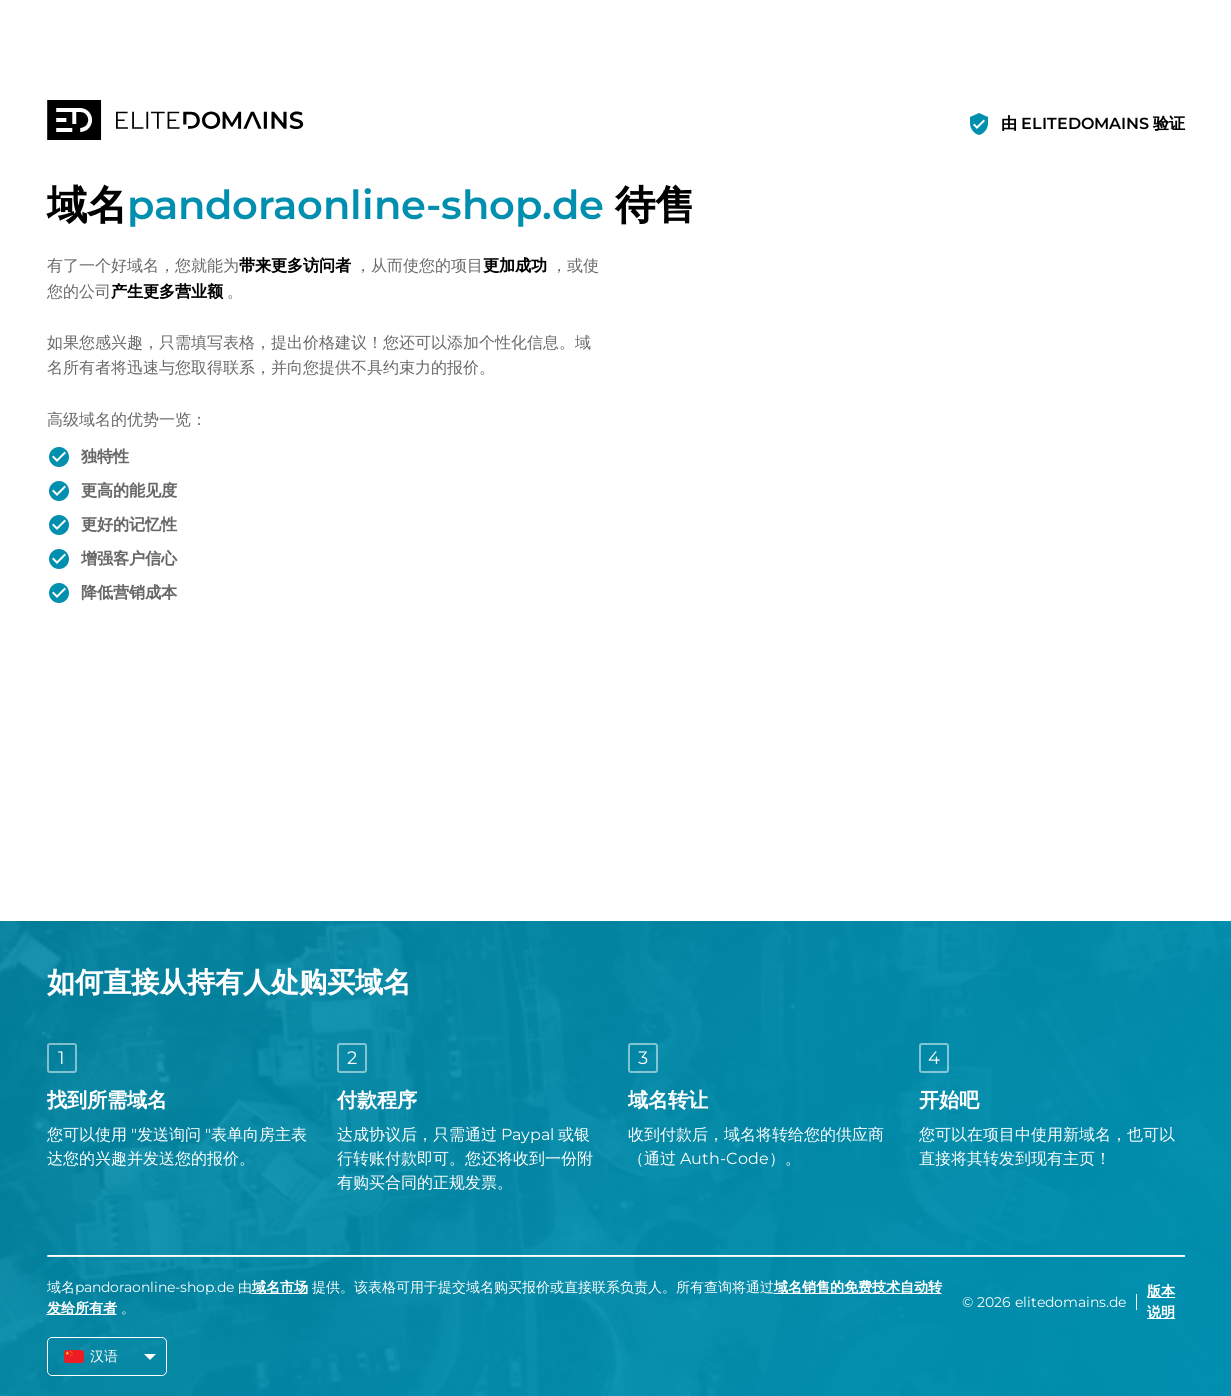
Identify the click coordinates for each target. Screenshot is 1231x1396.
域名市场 (280, 1287)
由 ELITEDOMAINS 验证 (1093, 123)
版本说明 (1161, 1301)
